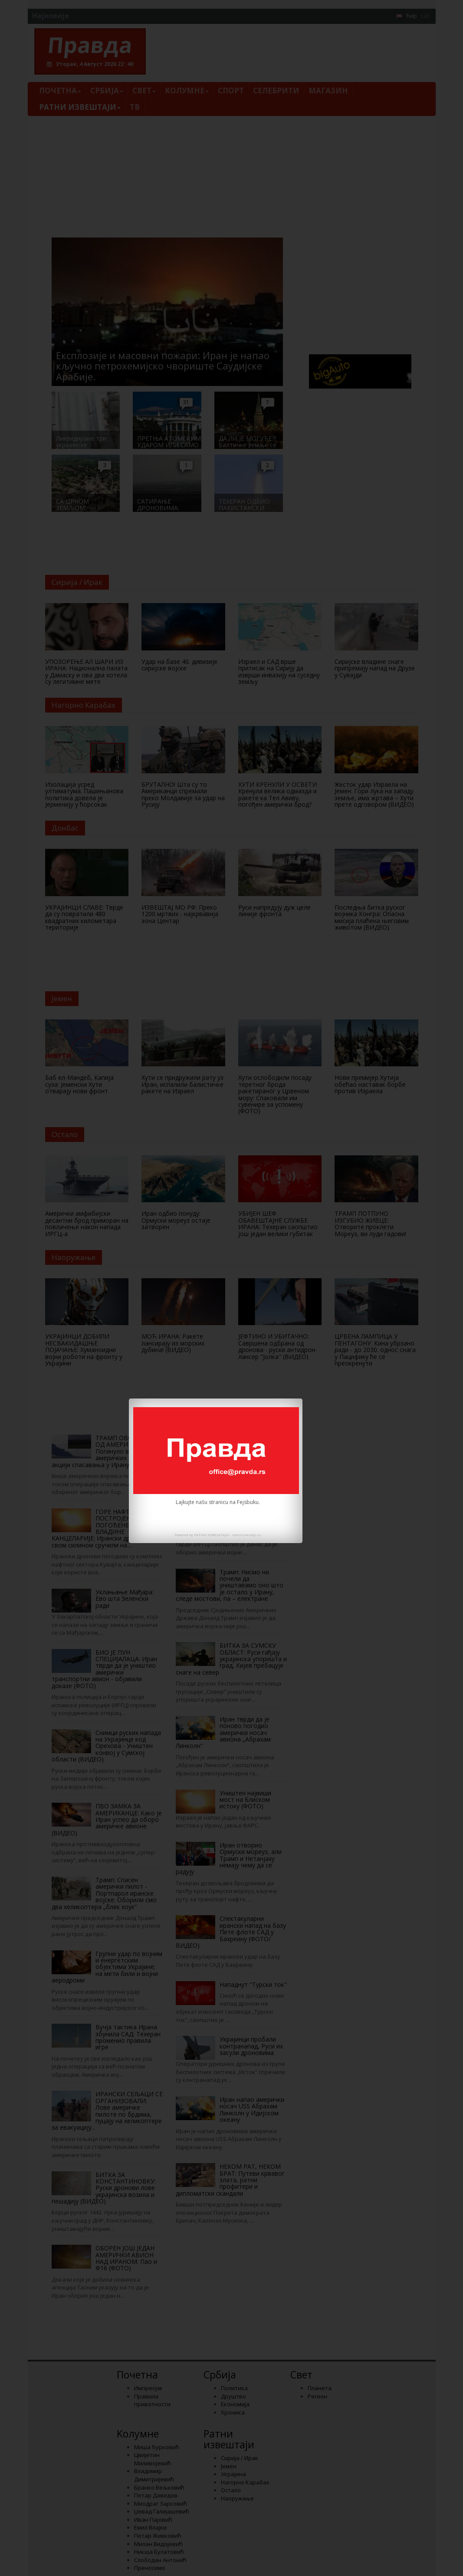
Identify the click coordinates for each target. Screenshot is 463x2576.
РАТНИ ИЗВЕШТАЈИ (211, 1534)
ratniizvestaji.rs (246, 1534)
